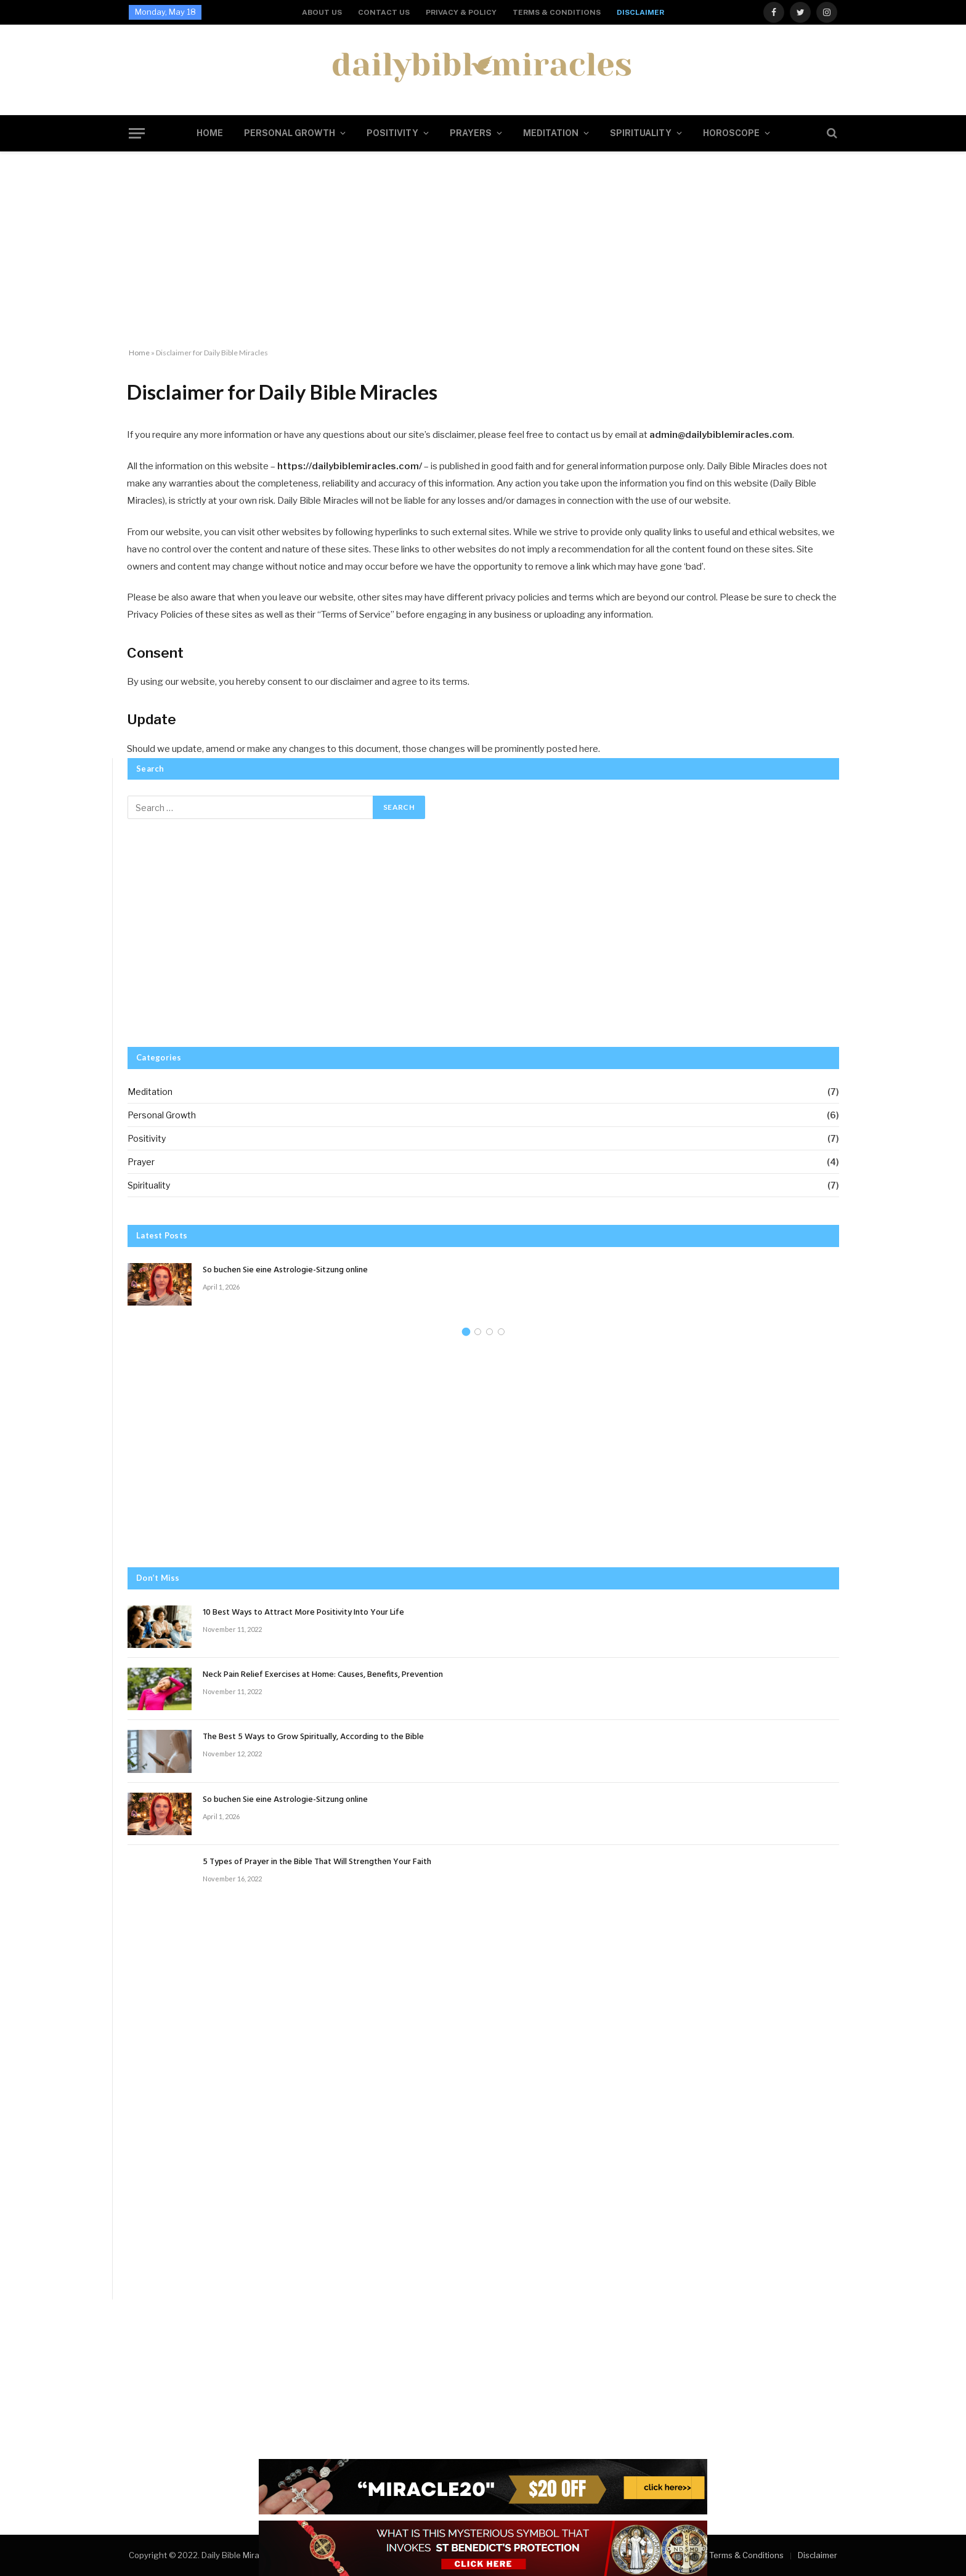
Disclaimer (640, 12)
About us (322, 12)
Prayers (471, 133)
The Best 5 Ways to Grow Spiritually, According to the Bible (313, 1737)
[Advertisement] (483, 250)
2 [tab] (478, 1331)
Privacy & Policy (461, 12)
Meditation (550, 133)
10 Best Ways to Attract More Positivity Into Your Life (303, 1613)
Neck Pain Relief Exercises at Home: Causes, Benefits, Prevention (323, 1675)
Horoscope (731, 133)
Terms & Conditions (557, 12)
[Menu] (137, 133)
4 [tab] (501, 1331)
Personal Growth (289, 133)
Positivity (392, 133)
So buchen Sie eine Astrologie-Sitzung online (285, 1270)
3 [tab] (489, 1331)
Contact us (384, 12)
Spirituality (641, 133)
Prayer (141, 1162)
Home (210, 133)
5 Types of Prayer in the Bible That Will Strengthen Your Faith (317, 1862)
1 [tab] (466, 1331)
